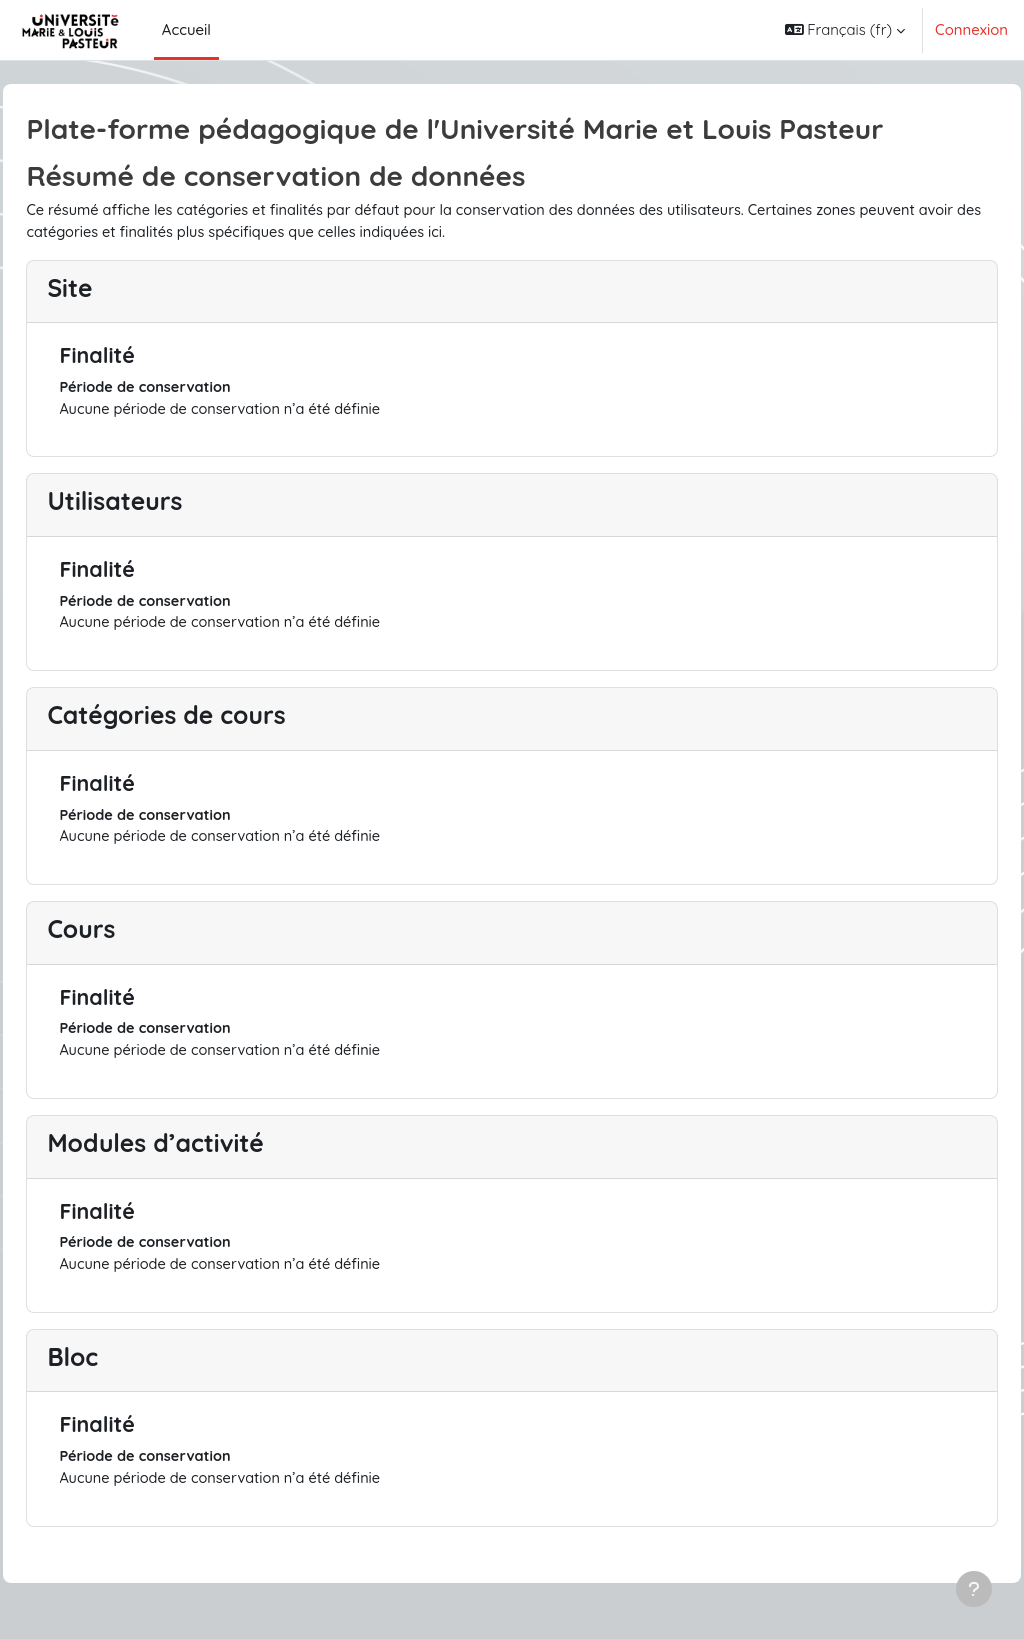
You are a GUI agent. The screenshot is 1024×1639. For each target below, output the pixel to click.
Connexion (971, 29)
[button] (845, 30)
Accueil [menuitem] (186, 29)
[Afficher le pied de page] (974, 1589)
